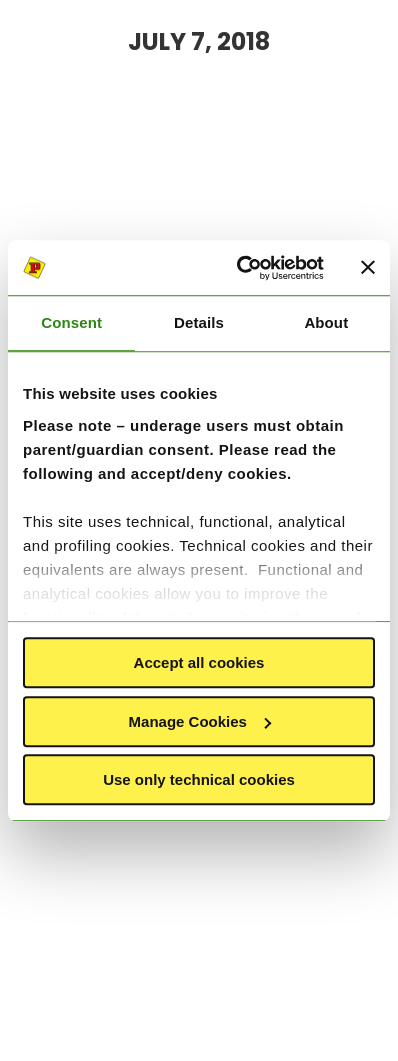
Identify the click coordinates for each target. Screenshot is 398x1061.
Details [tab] (199, 322)
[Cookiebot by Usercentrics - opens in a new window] (243, 268)
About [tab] (326, 322)
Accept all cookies (199, 662)
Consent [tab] (71, 322)
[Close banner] (368, 268)
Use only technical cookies (199, 779)
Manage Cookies (200, 721)
